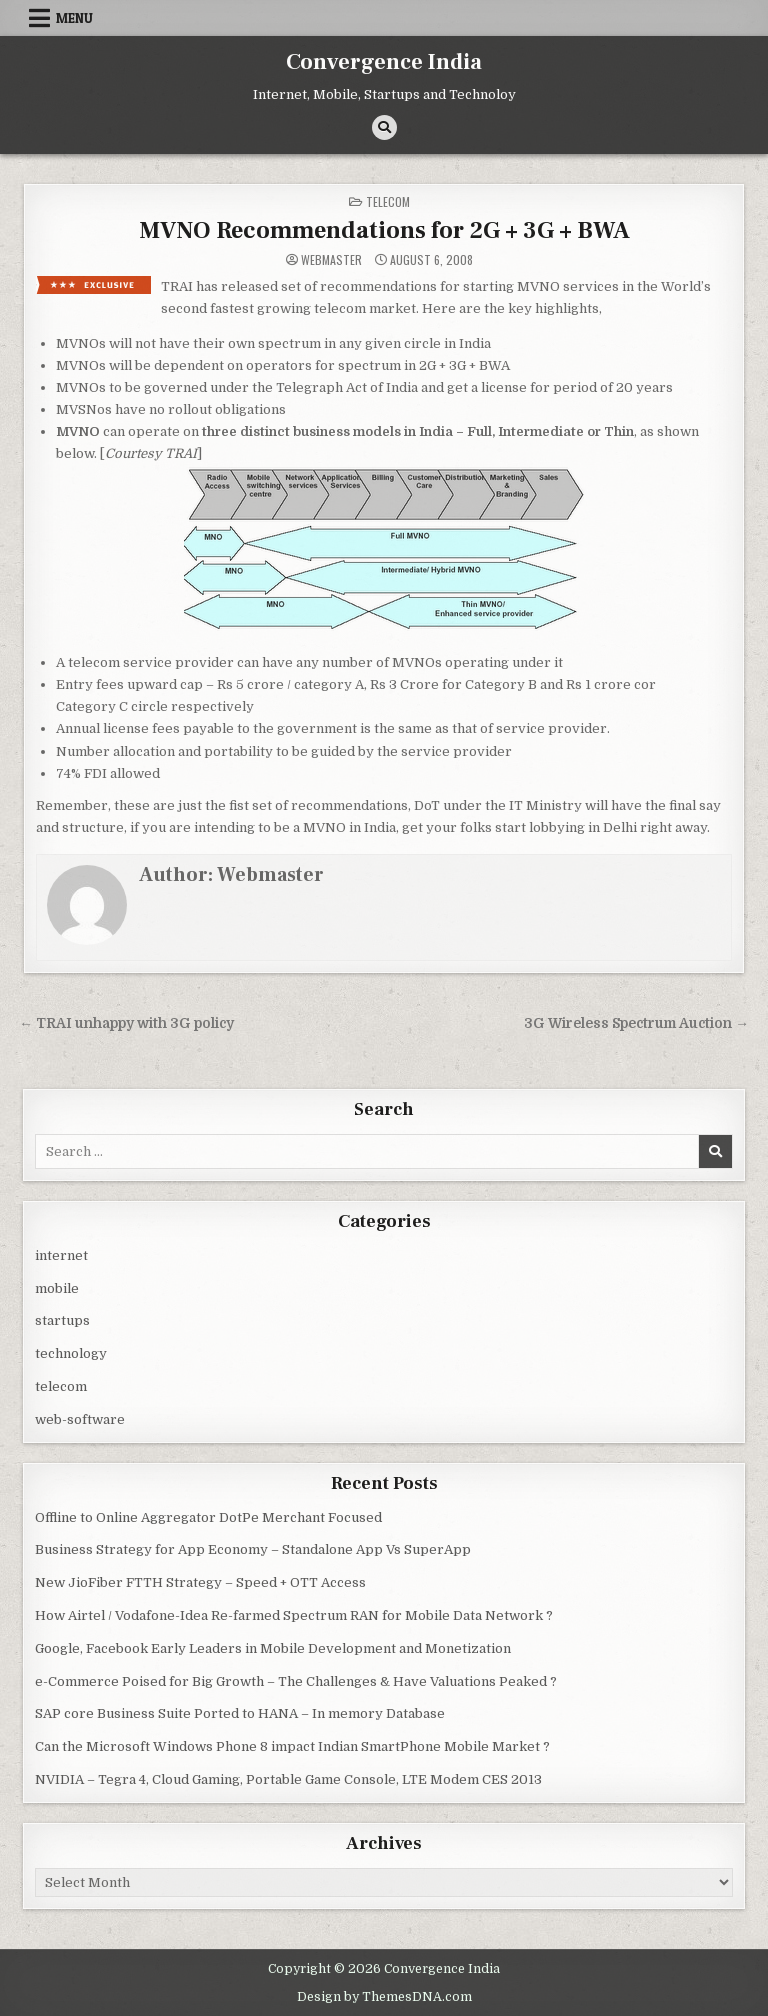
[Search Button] (384, 127)
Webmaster (331, 260)
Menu (74, 18)
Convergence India (384, 62)
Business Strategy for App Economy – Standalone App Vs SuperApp (253, 1549)
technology (71, 1353)
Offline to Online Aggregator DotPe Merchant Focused (208, 1517)
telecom (388, 201)
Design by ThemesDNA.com (384, 1997)
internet (61, 1255)
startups (62, 1320)
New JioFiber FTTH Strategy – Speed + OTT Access (200, 1582)
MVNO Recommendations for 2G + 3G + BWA (384, 230)
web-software (80, 1419)
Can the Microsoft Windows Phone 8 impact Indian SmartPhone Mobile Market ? (292, 1746)
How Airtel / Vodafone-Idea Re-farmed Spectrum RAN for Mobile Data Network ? (294, 1615)
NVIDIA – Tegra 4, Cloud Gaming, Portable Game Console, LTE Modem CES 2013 (288, 1779)
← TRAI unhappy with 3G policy (126, 1023)
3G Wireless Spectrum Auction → (636, 1023)
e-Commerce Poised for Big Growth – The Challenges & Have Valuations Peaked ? (296, 1681)
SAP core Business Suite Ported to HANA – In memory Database (240, 1713)
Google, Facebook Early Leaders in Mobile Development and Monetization (273, 1648)
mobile (57, 1288)
